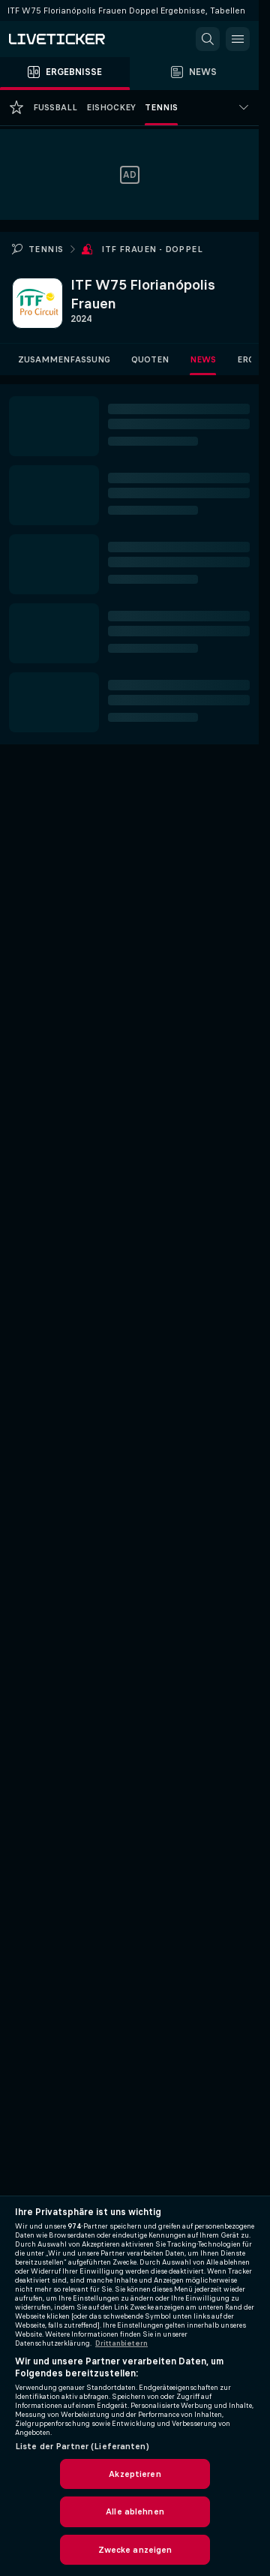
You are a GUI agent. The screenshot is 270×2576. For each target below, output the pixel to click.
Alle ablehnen (135, 2511)
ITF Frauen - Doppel (151, 249)
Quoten (150, 359)
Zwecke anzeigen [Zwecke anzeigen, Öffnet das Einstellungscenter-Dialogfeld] (135, 2549)
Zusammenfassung (64, 359)
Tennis (45, 249)
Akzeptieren (134, 2474)
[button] (208, 39)
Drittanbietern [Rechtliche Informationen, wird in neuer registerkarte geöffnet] (121, 2343)
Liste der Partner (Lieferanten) (82, 2446)
